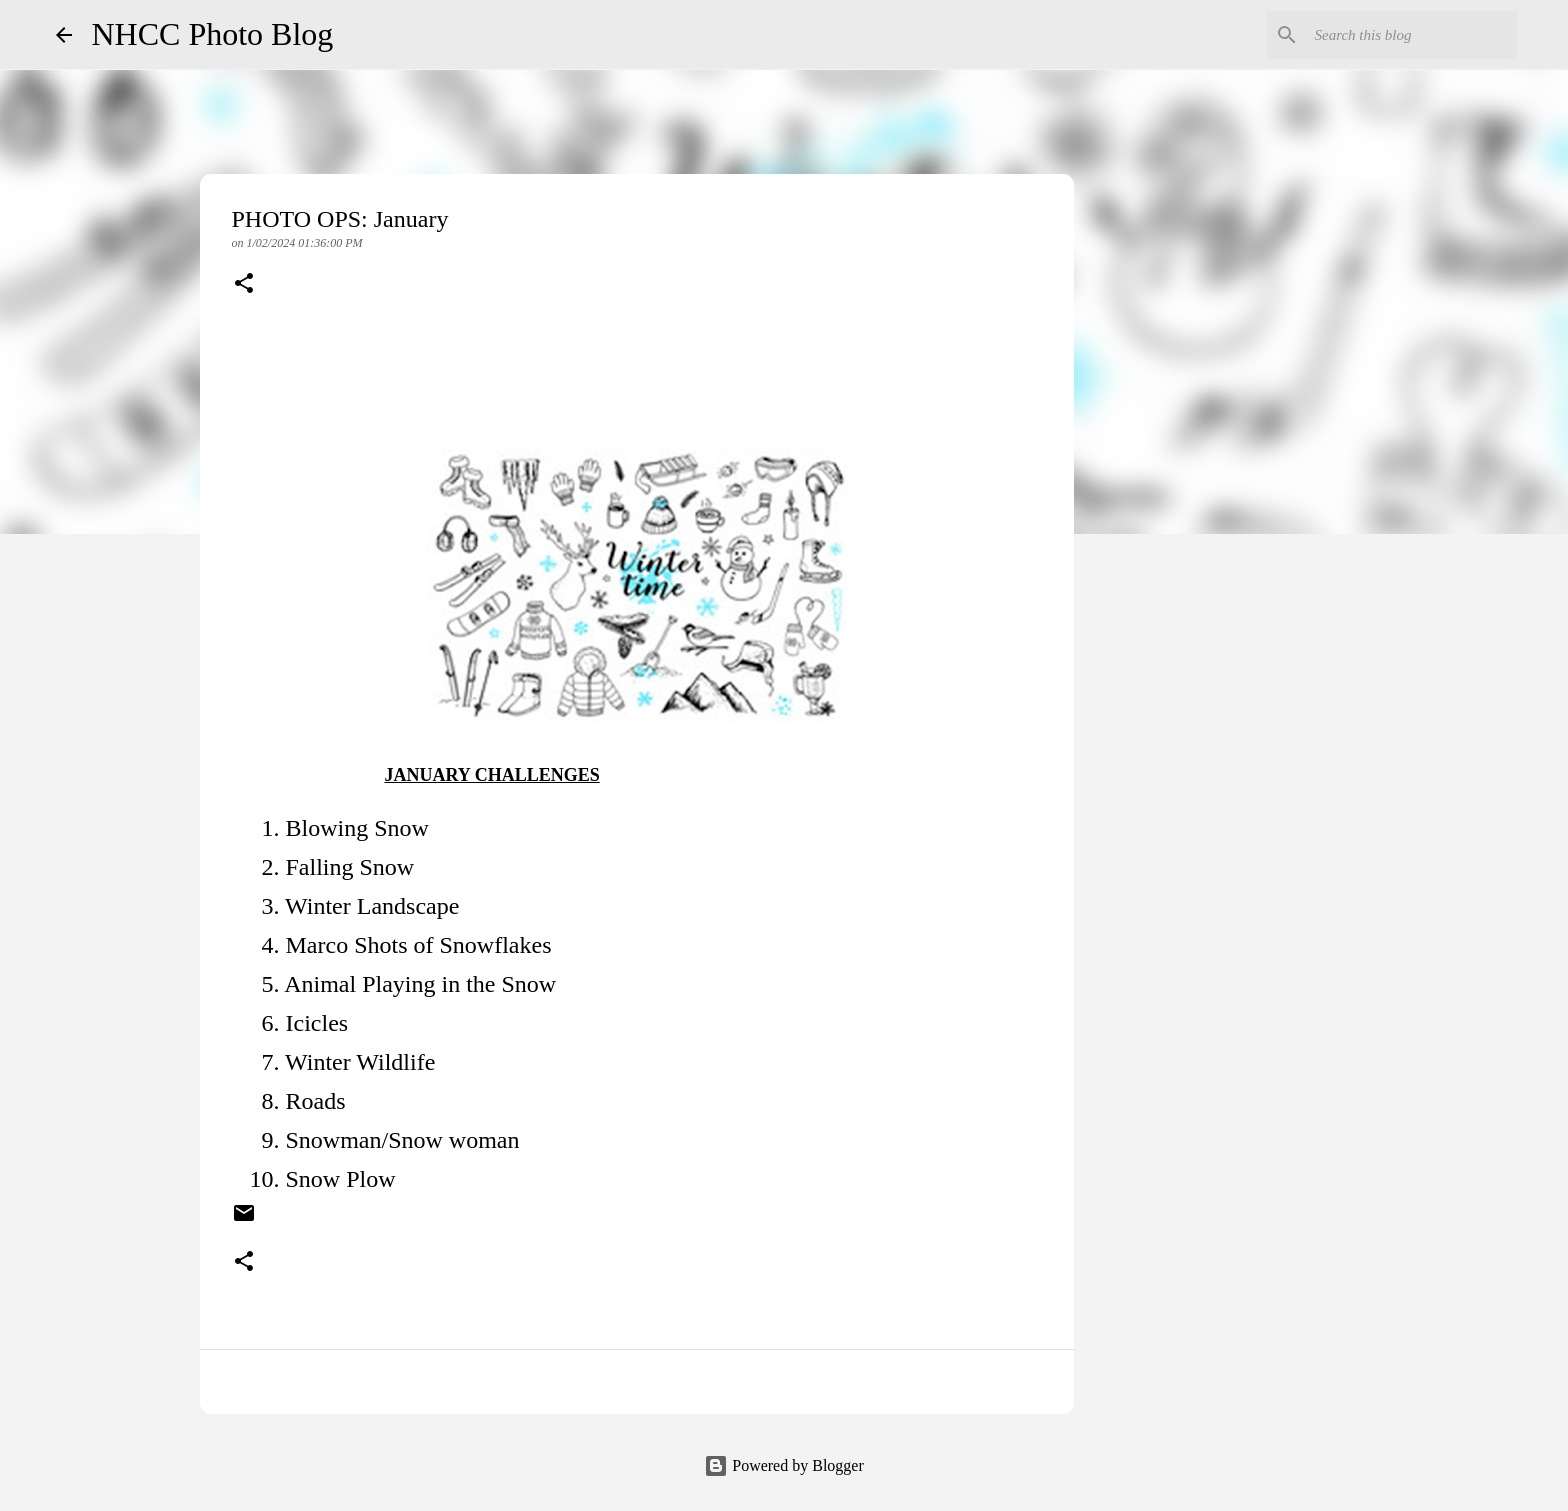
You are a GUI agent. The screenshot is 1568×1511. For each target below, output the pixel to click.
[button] (244, 285)
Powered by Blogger (784, 1465)
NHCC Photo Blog (213, 34)
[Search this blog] (1412, 35)
